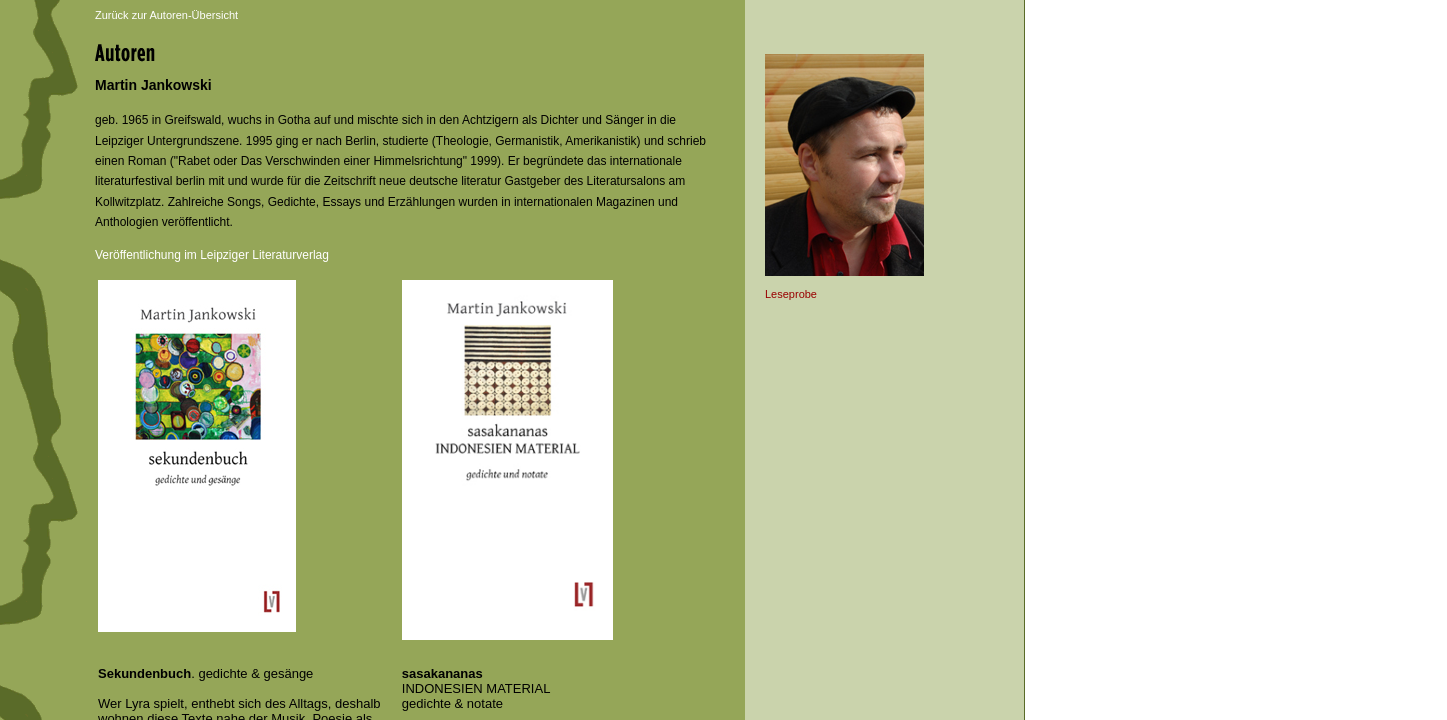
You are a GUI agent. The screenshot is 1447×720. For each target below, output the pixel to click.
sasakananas (442, 673)
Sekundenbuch (144, 673)
